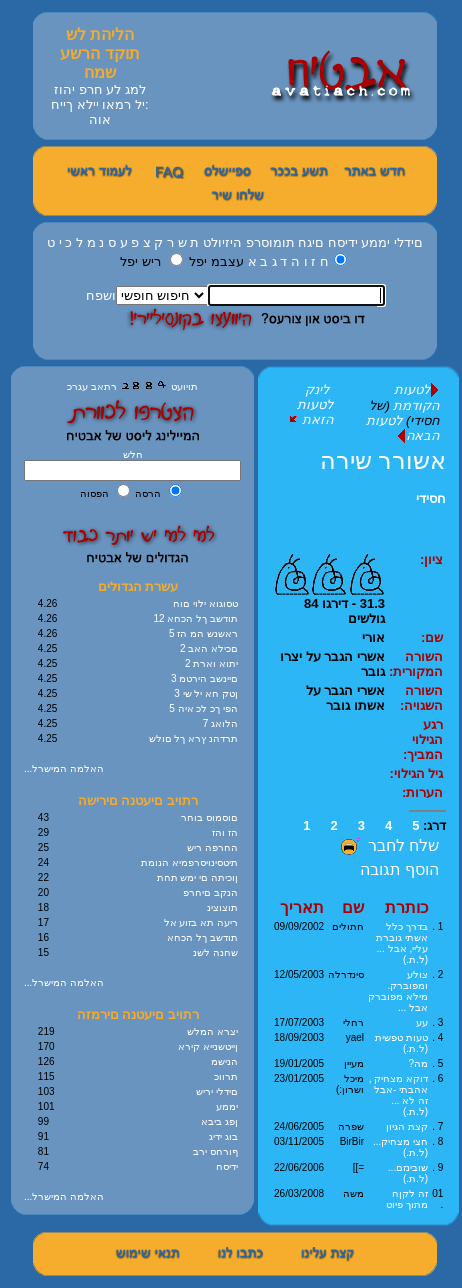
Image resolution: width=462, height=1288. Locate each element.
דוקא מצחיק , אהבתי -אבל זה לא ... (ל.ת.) (398, 1095)
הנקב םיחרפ (210, 892)
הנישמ (224, 1061)
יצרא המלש (212, 1031)
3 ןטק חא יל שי (206, 693)
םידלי (408, 242)
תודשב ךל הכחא (202, 937)
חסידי (431, 498)
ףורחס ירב (215, 1151)
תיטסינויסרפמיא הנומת (189, 862)
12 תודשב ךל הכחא (196, 618)
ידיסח (343, 242)
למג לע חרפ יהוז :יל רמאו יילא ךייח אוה (99, 104)
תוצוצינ (222, 907)
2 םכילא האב (209, 648)
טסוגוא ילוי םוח (205, 603)
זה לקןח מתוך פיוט (407, 1199)
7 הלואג (220, 723)
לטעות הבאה (402, 428)
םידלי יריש (217, 1091)
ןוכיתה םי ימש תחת (197, 877)
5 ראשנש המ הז (203, 633)
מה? (419, 1063)
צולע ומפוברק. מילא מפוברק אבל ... (398, 991)
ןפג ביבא (219, 1121)
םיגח (311, 242)
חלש (133, 454)
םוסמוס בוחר (209, 817)
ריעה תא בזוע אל (201, 922)
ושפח (101, 295)
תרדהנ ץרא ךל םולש (193, 738)
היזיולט (222, 242)
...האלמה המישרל (64, 768)
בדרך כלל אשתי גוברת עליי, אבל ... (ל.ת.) (402, 943)
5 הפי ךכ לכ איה (203, 708)
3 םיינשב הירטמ (204, 678)
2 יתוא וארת (211, 663)
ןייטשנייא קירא (208, 1046)
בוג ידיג (223, 1136)
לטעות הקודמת (416, 397)
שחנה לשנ (215, 952)
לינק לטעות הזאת (309, 404)
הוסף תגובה (399, 869)
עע (422, 1022)
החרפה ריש (212, 847)
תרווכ (226, 1076)
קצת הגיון (407, 1126)
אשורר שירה (383, 460)
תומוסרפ (270, 242)
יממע (375, 242)
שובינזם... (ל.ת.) (408, 1173)
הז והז (225, 832)
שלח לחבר (387, 845)
